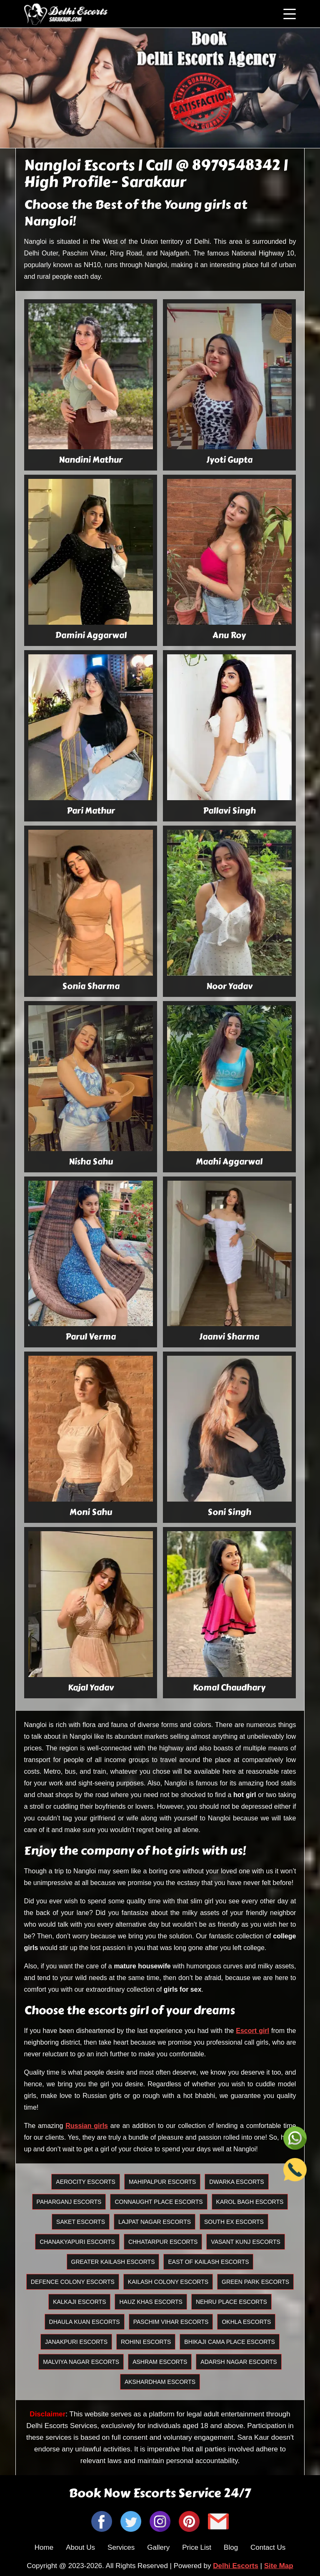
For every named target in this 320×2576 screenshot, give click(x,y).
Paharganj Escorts (69, 2201)
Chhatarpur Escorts (163, 2241)
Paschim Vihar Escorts (171, 2321)
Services (121, 2547)
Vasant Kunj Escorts (245, 2241)
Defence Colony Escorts (73, 2281)
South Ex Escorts (234, 2221)
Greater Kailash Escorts (113, 2261)
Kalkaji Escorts (79, 2301)
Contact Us (267, 2547)
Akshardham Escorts (160, 2381)
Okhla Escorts (246, 2321)
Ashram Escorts (159, 2361)
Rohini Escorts (146, 2341)
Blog (231, 2547)
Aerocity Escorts (85, 2181)
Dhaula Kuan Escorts (84, 2321)
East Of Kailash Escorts (208, 2261)
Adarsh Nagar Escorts (238, 2361)
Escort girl (252, 2030)
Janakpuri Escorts (76, 2341)
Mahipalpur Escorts (162, 2181)
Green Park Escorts (255, 2281)
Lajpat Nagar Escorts (154, 2221)
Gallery (158, 2547)
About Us (80, 2547)
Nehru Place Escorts (231, 2301)
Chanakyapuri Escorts (77, 2241)
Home (44, 2547)
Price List (196, 2547)
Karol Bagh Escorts (250, 2201)
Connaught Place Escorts (158, 2201)
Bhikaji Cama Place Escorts (229, 2341)
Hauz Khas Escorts (150, 2301)
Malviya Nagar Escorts (81, 2361)
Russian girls (86, 2125)
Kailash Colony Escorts (168, 2281)
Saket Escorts (80, 2221)
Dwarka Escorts (236, 2181)
